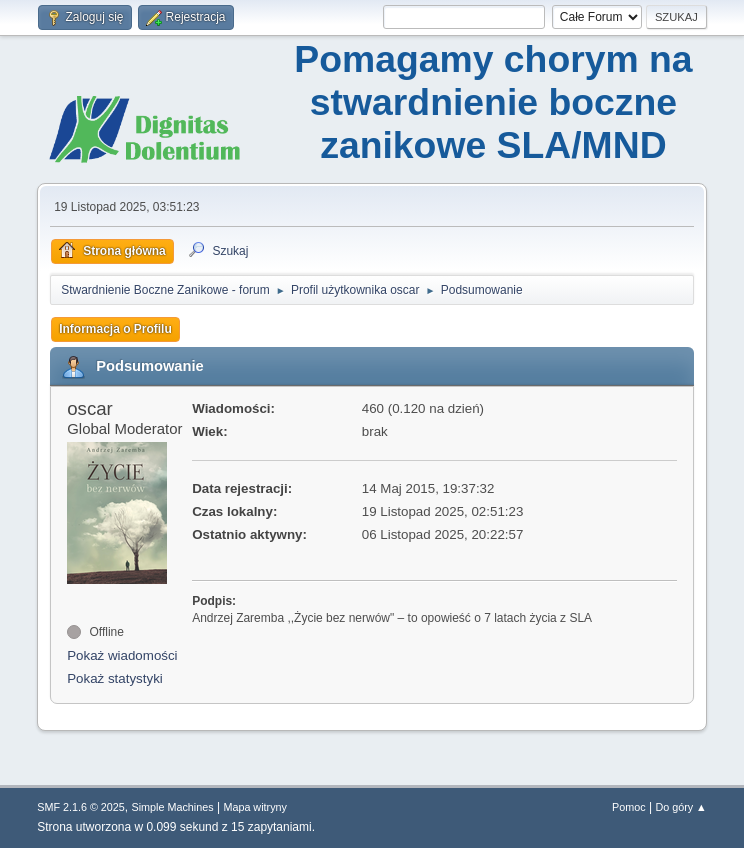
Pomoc (629, 807)
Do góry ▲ (680, 807)
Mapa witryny (255, 807)
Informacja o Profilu (115, 329)
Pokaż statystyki (115, 678)
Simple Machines (173, 807)
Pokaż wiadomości (122, 655)
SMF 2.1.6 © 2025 (81, 807)
